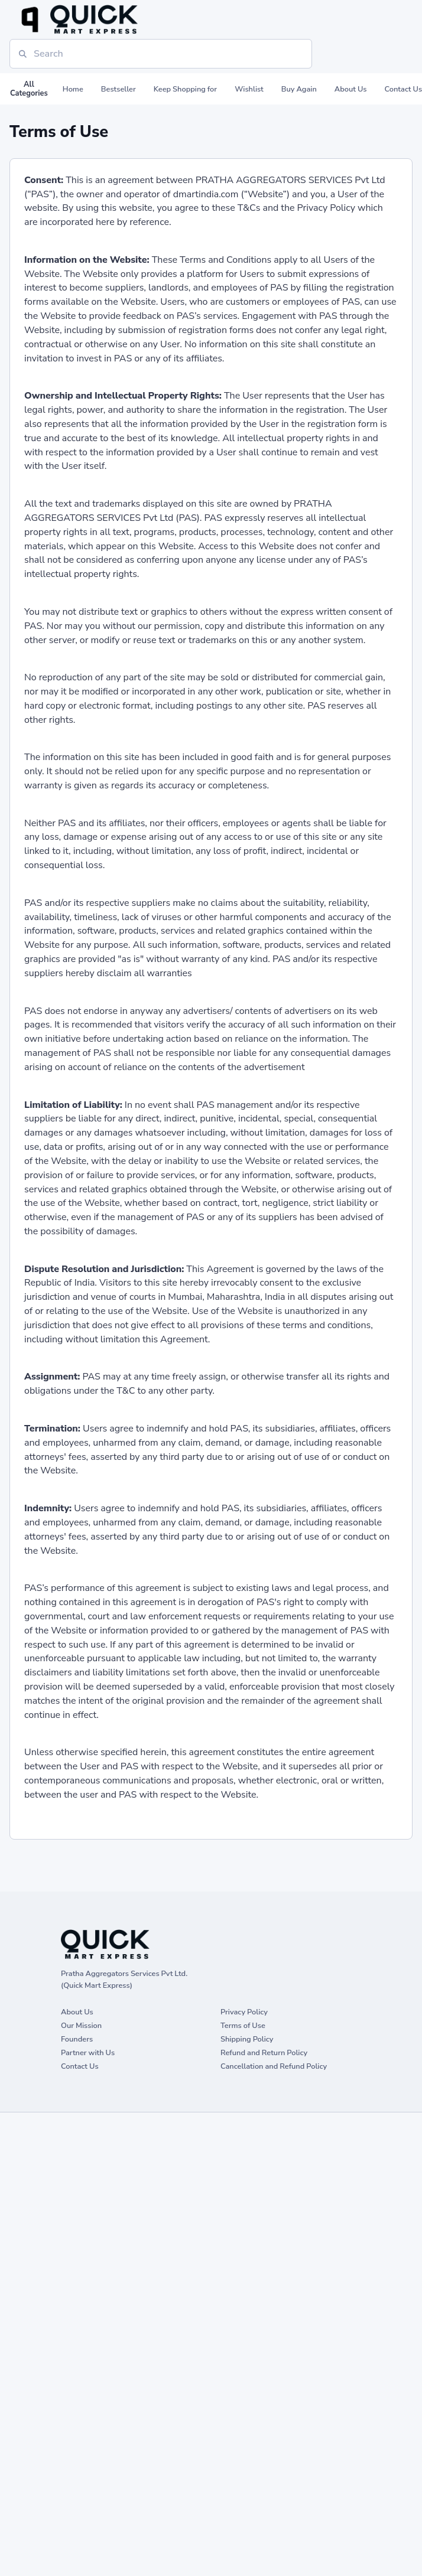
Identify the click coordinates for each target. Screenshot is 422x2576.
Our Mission (81, 2025)
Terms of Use (242, 2025)
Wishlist (249, 89)
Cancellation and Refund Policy (273, 2066)
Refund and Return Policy (263, 2052)
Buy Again (299, 89)
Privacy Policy (244, 2012)
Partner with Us (88, 2052)
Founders (77, 2039)
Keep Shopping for (185, 89)
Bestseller (118, 89)
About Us (351, 89)
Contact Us (80, 2066)
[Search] (160, 54)
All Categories (29, 88)
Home (73, 89)
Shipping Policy (247, 2039)
